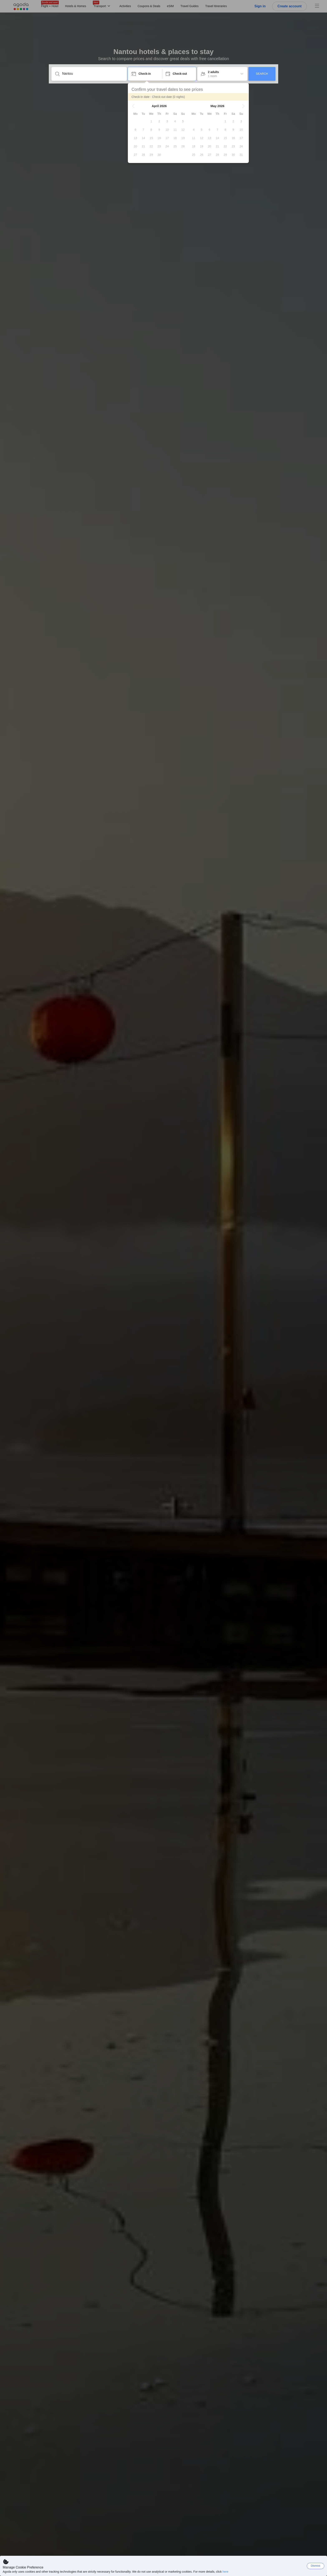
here (225, 2571)
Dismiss (315, 2565)
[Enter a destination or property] (92, 74)
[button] (133, 106)
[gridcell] (151, 121)
